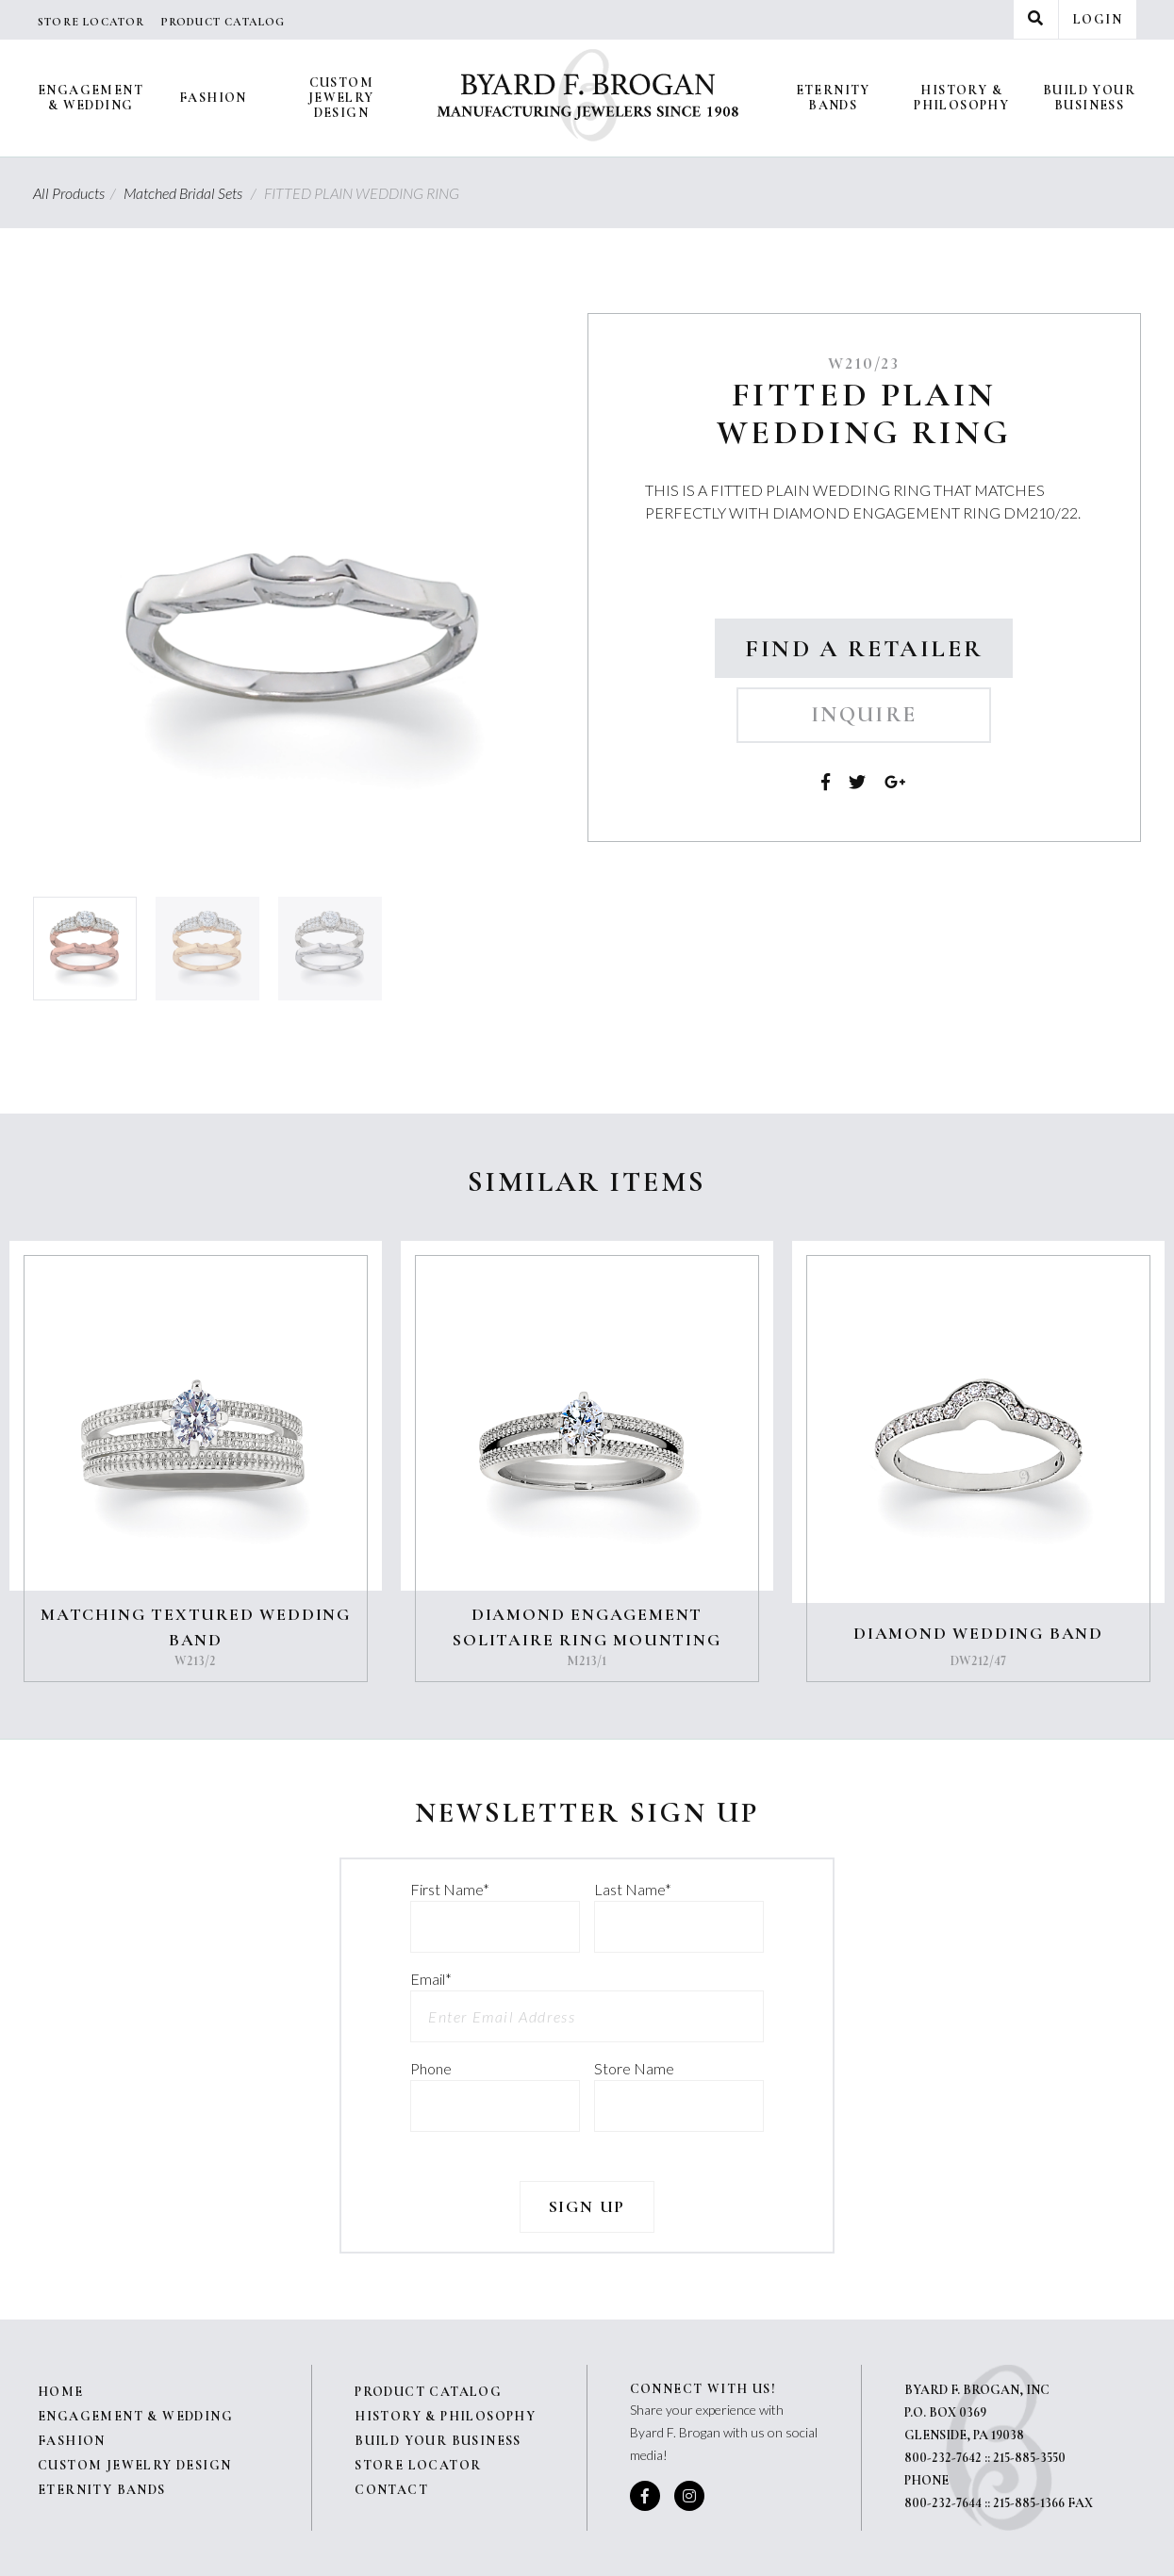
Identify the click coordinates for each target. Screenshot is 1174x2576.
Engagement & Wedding (90, 97)
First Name (449, 1889)
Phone (431, 2068)
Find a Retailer (864, 648)
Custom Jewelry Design (341, 97)
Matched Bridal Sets (192, 193)
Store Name (634, 2068)
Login (1097, 19)
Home (61, 2392)
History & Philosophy (961, 97)
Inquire (864, 715)
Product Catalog (223, 21)
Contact (391, 2490)
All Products (77, 193)
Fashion (213, 98)
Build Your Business (1089, 97)
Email (431, 1979)
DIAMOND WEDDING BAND (978, 1633)
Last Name (632, 1889)
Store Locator (91, 21)
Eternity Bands (833, 97)
